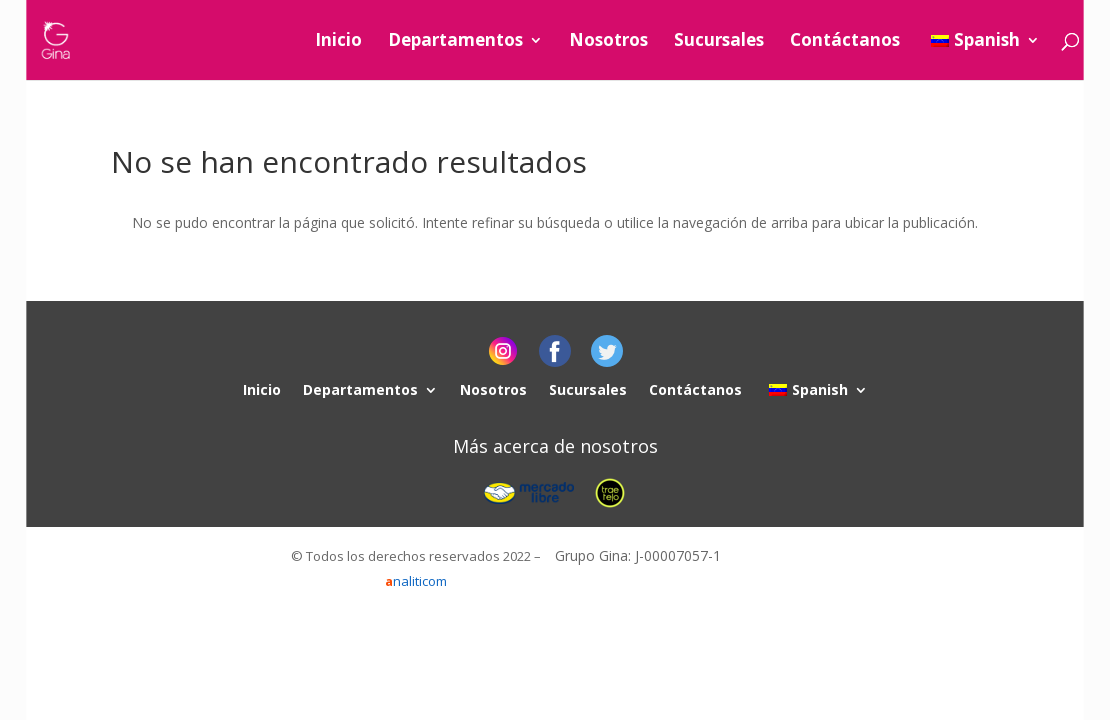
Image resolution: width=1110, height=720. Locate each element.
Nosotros (608, 42)
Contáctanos (845, 42)
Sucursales (719, 42)
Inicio (338, 42)
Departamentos (455, 42)
